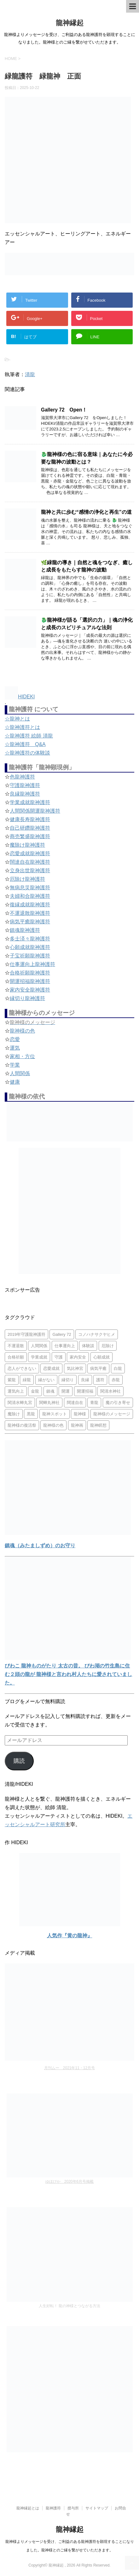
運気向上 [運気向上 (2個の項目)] (16, 1391)
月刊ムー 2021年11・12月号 (69, 2068)
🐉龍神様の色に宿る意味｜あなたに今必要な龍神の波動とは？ (87, 458)
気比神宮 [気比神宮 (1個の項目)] (75, 1368)
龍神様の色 (22, 1030)
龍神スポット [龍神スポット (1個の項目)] (54, 1414)
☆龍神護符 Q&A (25, 744)
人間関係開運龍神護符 (35, 811)
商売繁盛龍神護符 (30, 836)
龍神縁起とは (27, 2508)
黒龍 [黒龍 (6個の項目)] (31, 1414)
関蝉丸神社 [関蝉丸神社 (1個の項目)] (49, 1402)
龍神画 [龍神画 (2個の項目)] (77, 1425)
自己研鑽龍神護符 (30, 828)
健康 (15, 1082)
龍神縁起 (70, 23)
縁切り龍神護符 (27, 998)
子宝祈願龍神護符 (30, 955)
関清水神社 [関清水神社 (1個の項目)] (110, 1391)
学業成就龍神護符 (30, 802)
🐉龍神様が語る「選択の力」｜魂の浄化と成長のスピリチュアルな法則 (87, 623)
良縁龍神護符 (25, 793)
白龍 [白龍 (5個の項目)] (118, 1368)
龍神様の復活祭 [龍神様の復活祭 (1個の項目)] (22, 1425)
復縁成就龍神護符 (30, 904)
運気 (15, 1048)
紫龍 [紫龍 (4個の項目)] (12, 1379)
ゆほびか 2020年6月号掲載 (69, 2181)
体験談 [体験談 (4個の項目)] (88, 1345)
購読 (19, 1761)
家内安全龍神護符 (30, 989)
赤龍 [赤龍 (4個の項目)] (116, 1379)
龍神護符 (53, 2508)
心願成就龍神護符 (30, 947)
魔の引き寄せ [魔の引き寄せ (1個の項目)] (118, 1402)
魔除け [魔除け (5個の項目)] (14, 1414)
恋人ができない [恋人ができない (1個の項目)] (22, 1368)
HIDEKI (20, 696)
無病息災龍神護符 (30, 887)
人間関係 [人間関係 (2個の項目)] (39, 1345)
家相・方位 (22, 1056)
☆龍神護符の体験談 (27, 752)
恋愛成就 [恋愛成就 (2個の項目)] (51, 1368)
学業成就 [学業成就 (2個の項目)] (39, 1357)
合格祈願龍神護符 (30, 972)
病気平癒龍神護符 (30, 921)
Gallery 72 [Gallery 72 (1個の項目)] (61, 1334)
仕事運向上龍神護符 (32, 964)
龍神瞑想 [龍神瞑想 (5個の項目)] (98, 1425)
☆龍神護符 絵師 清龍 (29, 735)
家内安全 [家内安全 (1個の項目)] (78, 1357)
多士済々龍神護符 (30, 938)
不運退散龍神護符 (30, 913)
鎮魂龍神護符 (25, 930)
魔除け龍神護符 (27, 845)
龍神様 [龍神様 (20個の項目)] (80, 1414)
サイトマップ (96, 2508)
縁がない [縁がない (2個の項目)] (46, 1379)
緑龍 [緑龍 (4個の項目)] (27, 1379)
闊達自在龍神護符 (30, 862)
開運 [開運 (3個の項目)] (65, 1391)
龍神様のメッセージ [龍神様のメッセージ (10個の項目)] (111, 1414)
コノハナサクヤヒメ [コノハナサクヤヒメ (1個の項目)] (96, 1334)
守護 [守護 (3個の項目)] (59, 1357)
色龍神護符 (22, 776)
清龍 (30, 374)
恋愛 (15, 1039)
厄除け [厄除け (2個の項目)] (107, 1345)
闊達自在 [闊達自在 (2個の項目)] (75, 1402)
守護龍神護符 (25, 785)
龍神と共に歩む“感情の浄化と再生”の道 (86, 512)
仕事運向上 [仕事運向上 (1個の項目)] (65, 1345)
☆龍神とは (17, 718)
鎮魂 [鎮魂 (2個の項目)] (50, 1391)
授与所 (73, 2508)
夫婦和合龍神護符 (30, 896)
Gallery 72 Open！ (64, 409)
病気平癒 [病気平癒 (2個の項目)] (98, 1368)
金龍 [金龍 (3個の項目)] (35, 1391)
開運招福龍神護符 (30, 981)
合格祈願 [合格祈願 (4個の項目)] (16, 1357)
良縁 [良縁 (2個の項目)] (85, 1379)
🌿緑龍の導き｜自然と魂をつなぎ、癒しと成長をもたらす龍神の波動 (87, 566)
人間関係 (20, 1073)
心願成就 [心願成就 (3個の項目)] (101, 1357)
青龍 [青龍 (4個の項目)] (94, 1402)
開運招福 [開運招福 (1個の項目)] (85, 1391)
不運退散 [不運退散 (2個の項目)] (16, 1345)
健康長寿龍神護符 (30, 819)
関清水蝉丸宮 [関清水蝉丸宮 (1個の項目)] (20, 1402)
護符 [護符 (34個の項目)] (100, 1379)
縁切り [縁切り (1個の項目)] (67, 1379)
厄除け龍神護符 (27, 879)
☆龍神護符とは (22, 727)
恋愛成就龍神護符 (30, 853)
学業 (15, 1065)
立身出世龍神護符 (30, 870)
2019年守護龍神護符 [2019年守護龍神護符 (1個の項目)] (26, 1334)
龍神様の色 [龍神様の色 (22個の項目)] (53, 1425)
